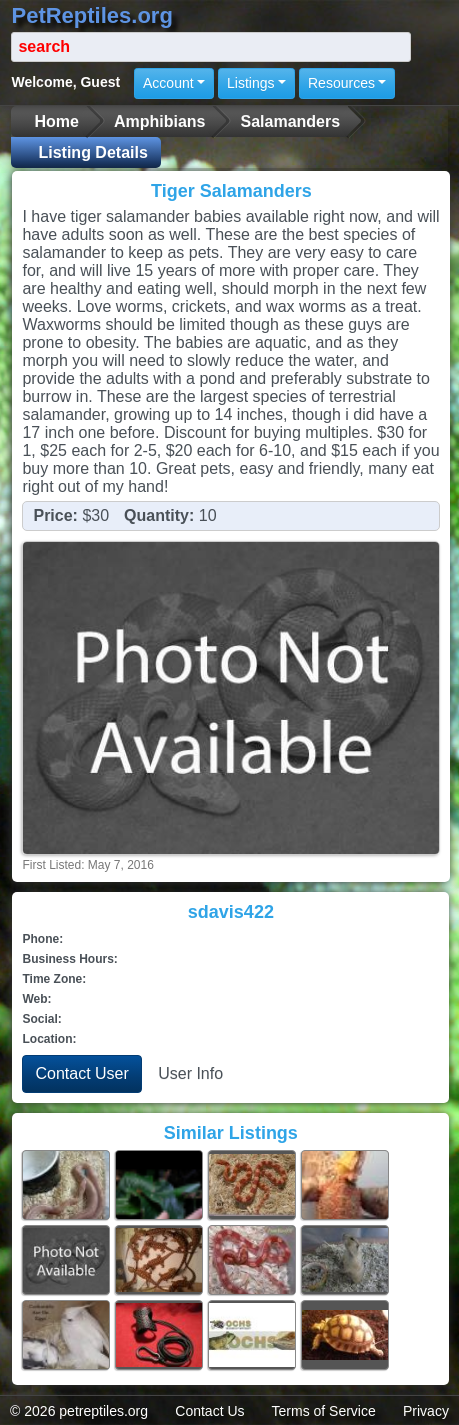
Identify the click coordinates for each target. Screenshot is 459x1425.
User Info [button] (190, 1073)
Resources (341, 83)
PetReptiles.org (91, 15)
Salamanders (290, 121)
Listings (250, 83)
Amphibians (160, 121)
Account (168, 83)
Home (56, 121)
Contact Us (209, 1411)
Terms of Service (324, 1411)
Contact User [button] (81, 1073)
